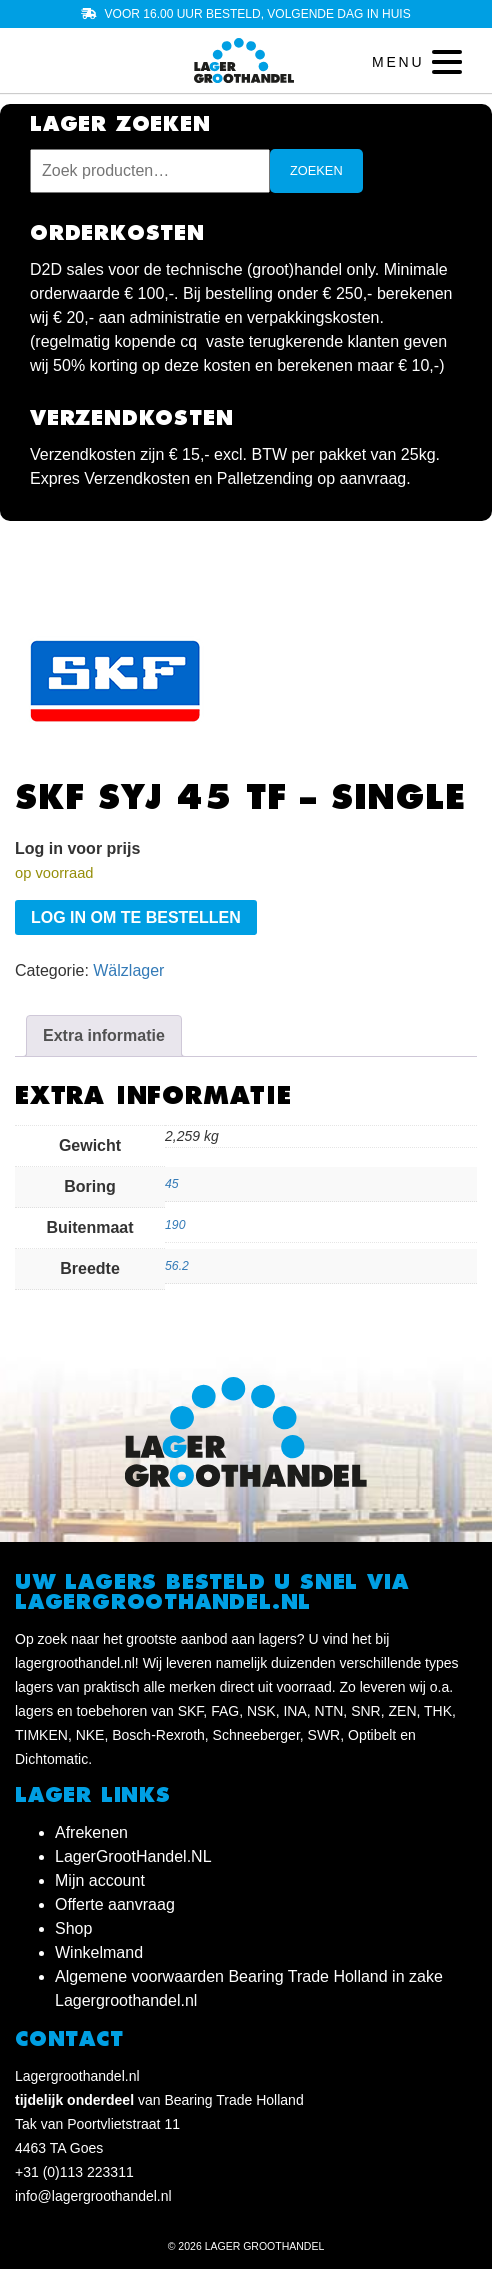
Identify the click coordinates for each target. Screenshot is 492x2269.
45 (172, 1184)
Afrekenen (91, 1832)
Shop (73, 1928)
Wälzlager (128, 970)
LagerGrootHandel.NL (133, 1856)
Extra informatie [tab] (104, 1035)
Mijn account (100, 1880)
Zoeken (316, 170)
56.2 (177, 1266)
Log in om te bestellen (136, 917)
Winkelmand (99, 1952)
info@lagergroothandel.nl (93, 2196)
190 (175, 1225)
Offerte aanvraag (115, 1904)
